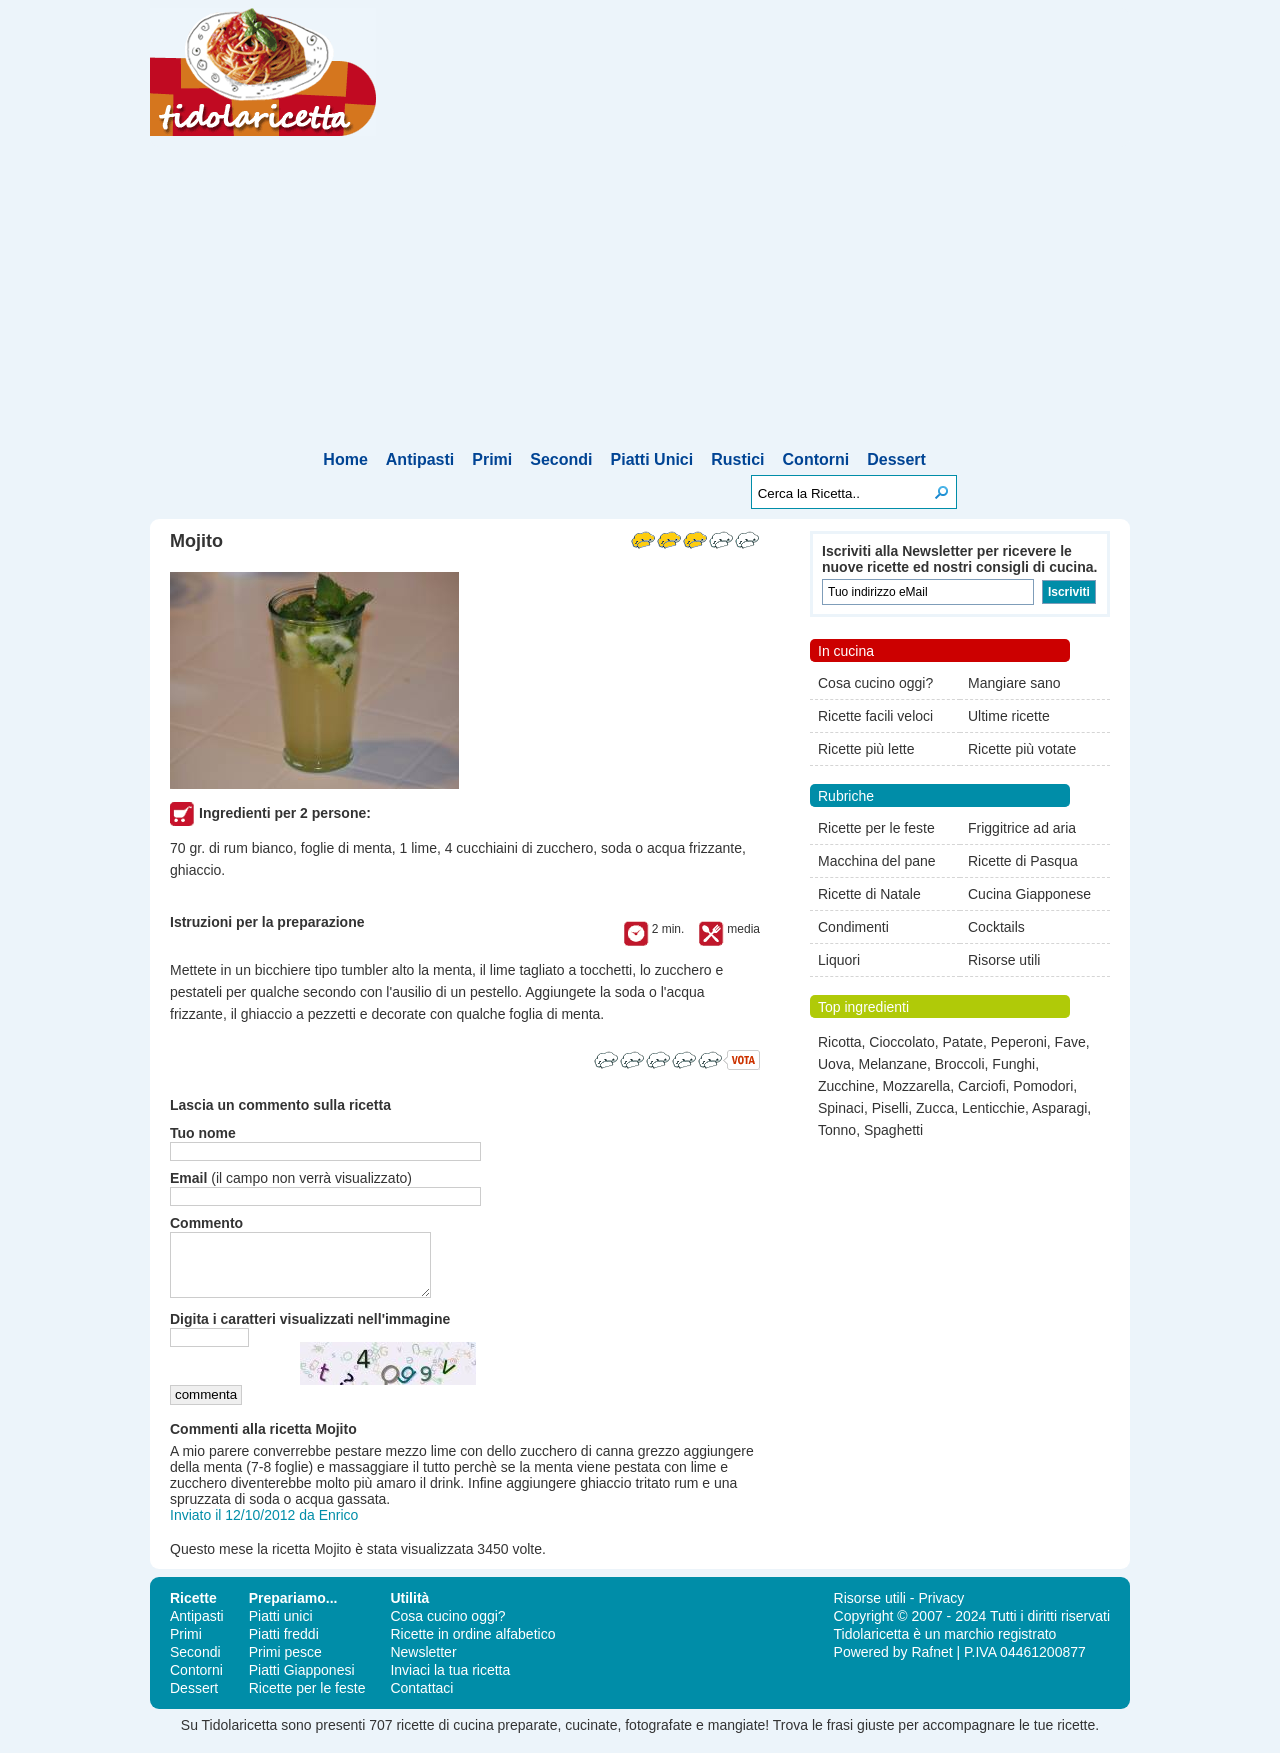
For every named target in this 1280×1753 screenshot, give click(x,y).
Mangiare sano (1014, 683)
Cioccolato (901, 1042)
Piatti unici (281, 1628)
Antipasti (420, 459)
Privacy (941, 1610)
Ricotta (840, 1042)
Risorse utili (1004, 960)
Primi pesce (285, 1664)
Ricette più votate (1022, 749)
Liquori (839, 960)
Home (345, 459)
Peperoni (1019, 1042)
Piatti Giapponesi (302, 1682)
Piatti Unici (652, 459)
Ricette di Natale (869, 894)
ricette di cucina (444, 1737)
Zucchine (846, 1086)
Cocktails (996, 927)
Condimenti (853, 927)
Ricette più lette (866, 749)
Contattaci (421, 1700)
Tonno (837, 1130)
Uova (834, 1064)
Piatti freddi (284, 1646)
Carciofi (981, 1086)
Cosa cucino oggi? (875, 683)
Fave (1070, 1042)
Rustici (737, 459)
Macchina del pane (877, 861)
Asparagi (1059, 1108)
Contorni (816, 459)
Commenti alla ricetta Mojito (263, 1441)
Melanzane (892, 1064)
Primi (492, 459)
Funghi (1013, 1064)
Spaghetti (893, 1130)
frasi (840, 1737)
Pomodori (1043, 1086)
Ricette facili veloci (875, 716)
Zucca (935, 1108)
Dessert (896, 459)
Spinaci (841, 1108)
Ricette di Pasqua (1023, 861)
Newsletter (423, 1664)
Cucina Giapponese (1029, 894)
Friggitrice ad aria (1022, 828)
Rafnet (931, 1664)
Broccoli (960, 1064)
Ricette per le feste (876, 828)
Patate (963, 1042)
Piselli (890, 1108)
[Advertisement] (640, 297)
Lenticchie (993, 1108)
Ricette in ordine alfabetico (472, 1646)
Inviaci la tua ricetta (450, 1682)
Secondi (561, 459)
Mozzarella (917, 1086)
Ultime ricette (1009, 716)
